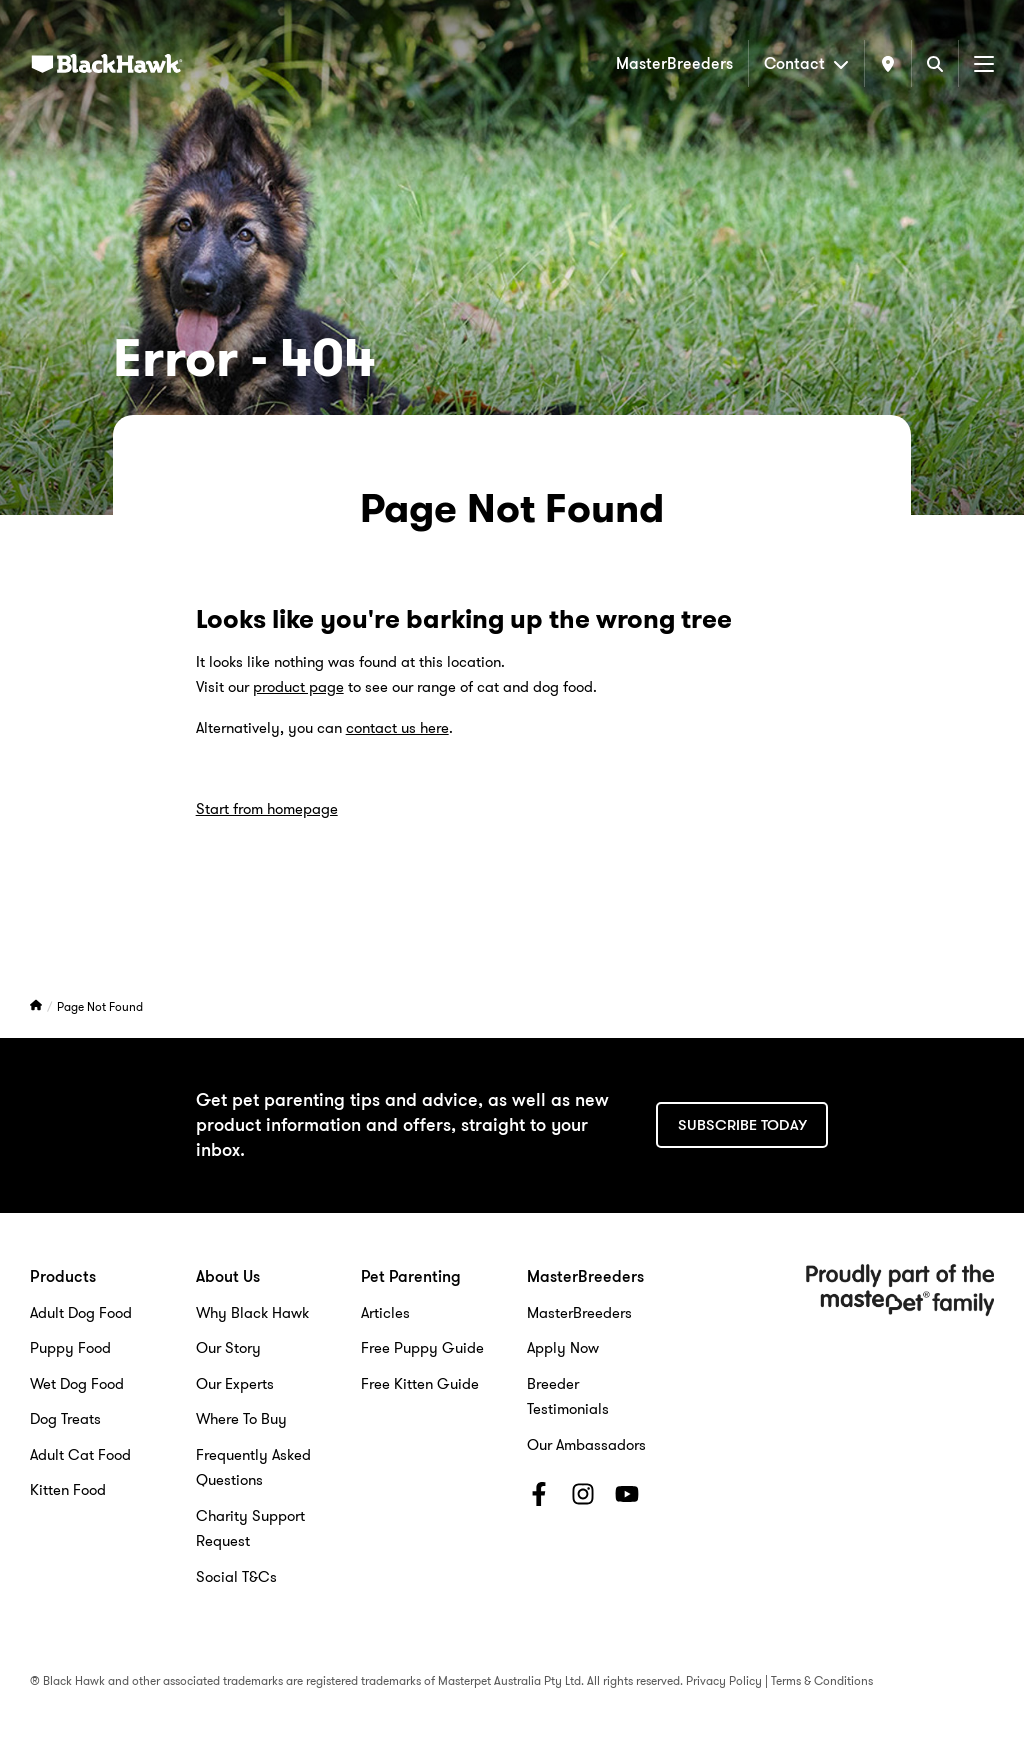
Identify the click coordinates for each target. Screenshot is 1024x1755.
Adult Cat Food (80, 1455)
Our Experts (235, 1384)
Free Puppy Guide (422, 1348)
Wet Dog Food (77, 1384)
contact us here (397, 728)
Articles (385, 1313)
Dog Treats (65, 1419)
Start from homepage (267, 809)
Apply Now (563, 1348)
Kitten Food (68, 1490)
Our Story (228, 1348)
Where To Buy (241, 1419)
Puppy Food (70, 1348)
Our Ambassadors (586, 1445)
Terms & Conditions (822, 1680)
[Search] (935, 63)
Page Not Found (100, 1006)
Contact (806, 63)
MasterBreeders (674, 63)
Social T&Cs (236, 1577)
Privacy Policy (724, 1680)
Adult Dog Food (81, 1313)
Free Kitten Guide (420, 1384)
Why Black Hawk (252, 1313)
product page (298, 687)
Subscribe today (742, 1125)
